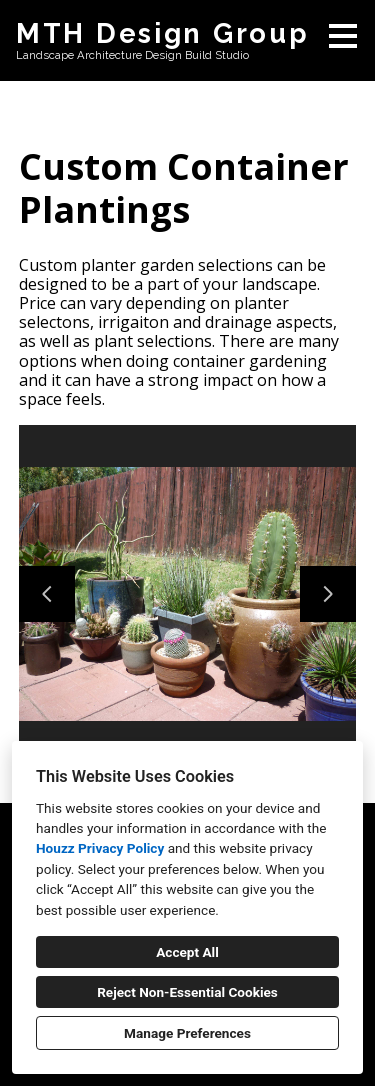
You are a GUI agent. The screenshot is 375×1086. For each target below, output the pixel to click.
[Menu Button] (343, 36)
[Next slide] (328, 594)
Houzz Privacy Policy (100, 848)
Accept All (187, 952)
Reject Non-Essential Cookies (187, 992)
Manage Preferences (187, 1033)
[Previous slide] (47, 594)
